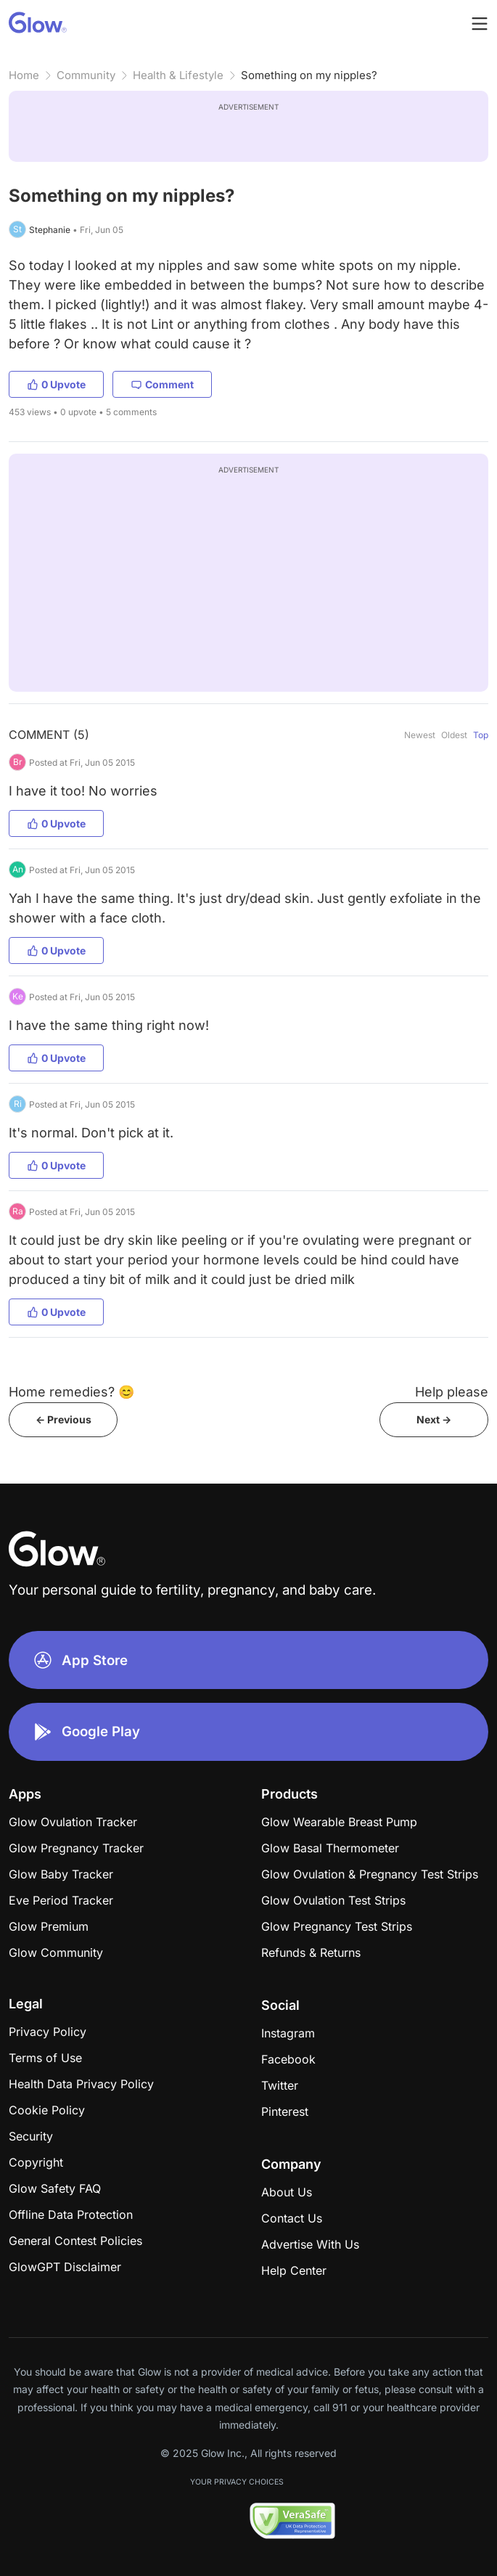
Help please (451, 1391)
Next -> (433, 1419)
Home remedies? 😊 (71, 1391)
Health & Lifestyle (178, 75)
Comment (162, 384)
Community (86, 75)
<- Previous (63, 1419)
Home (24, 75)
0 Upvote (56, 384)
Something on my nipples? (309, 75)
